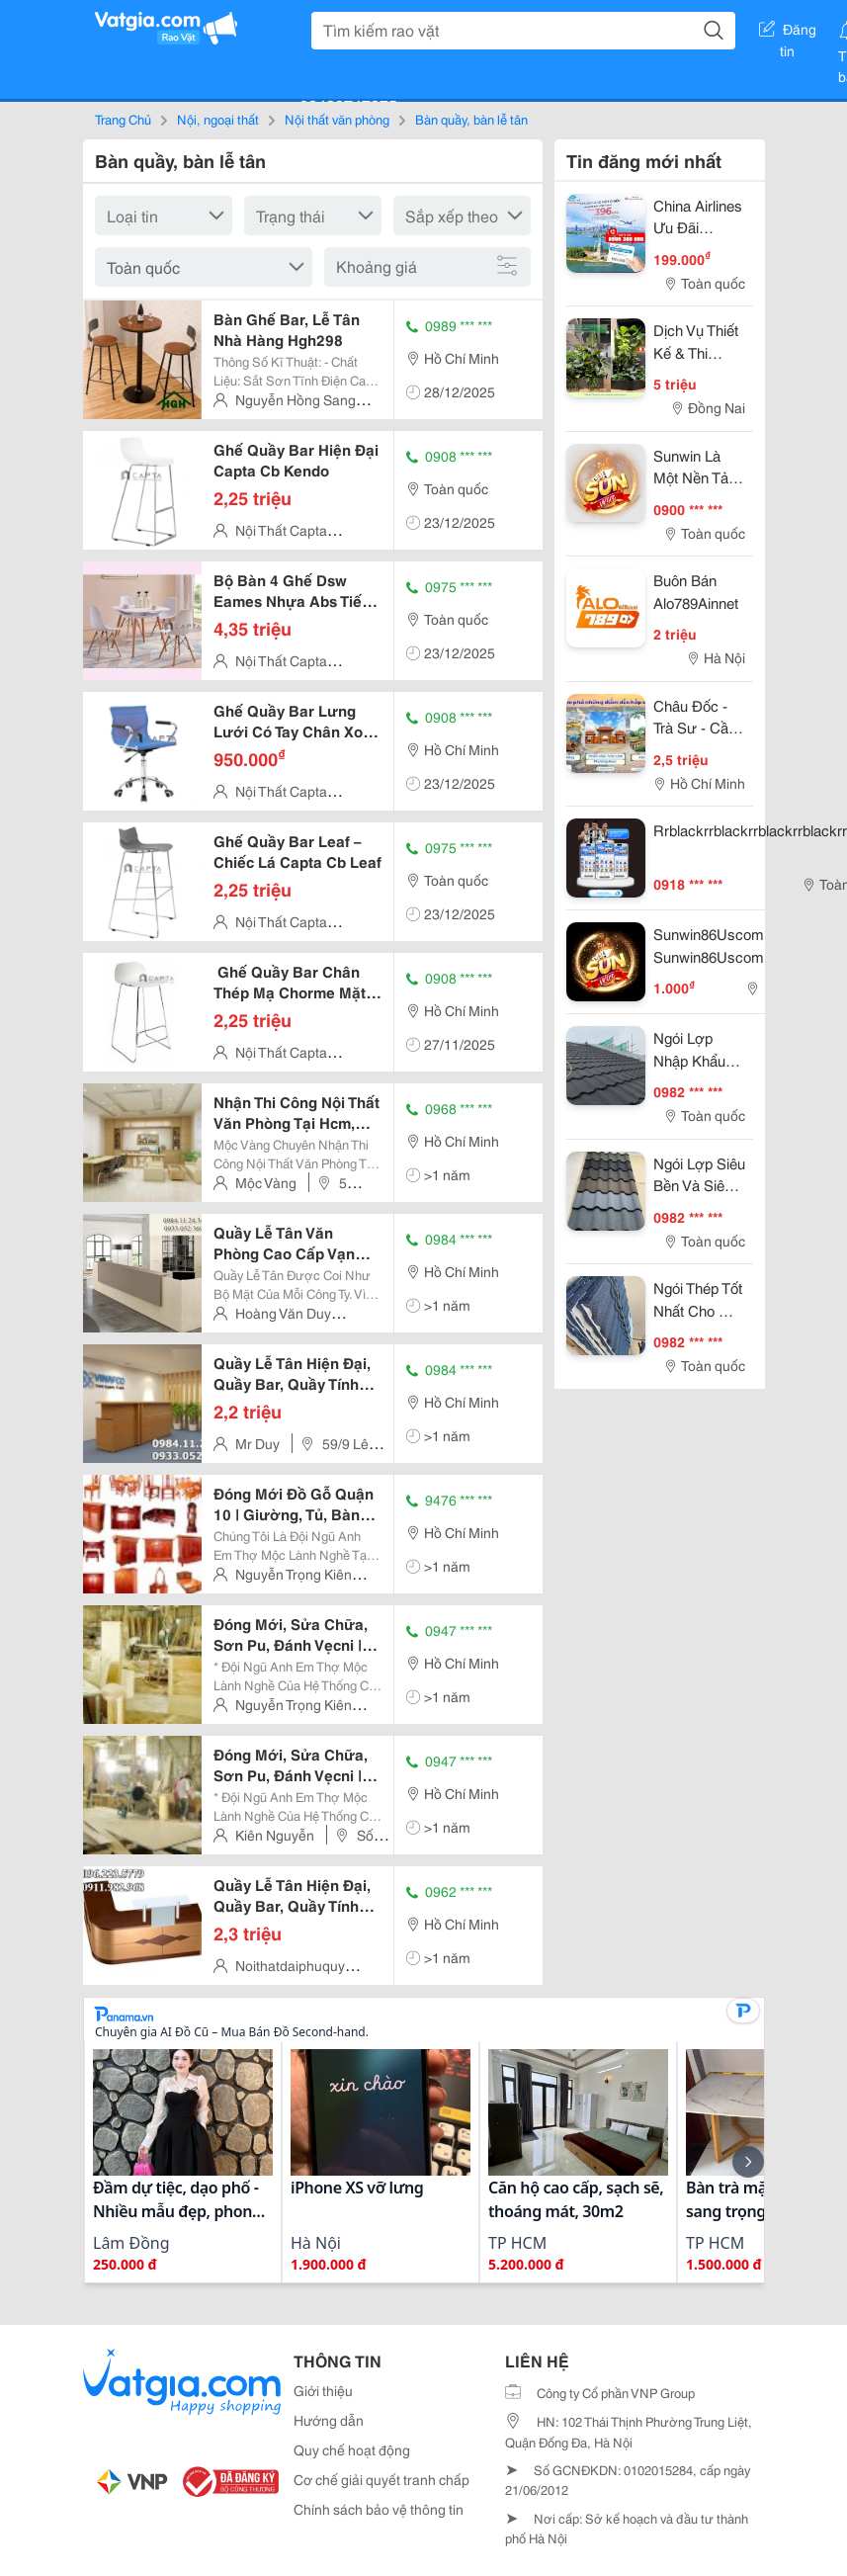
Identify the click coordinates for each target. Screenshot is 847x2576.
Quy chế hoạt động (352, 2449)
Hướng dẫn (329, 2420)
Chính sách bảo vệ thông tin (379, 2509)
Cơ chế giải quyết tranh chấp (381, 2479)
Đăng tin (787, 32)
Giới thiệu (323, 2390)
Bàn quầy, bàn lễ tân (471, 119)
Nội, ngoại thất (218, 119)
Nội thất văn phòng (337, 119)
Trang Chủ (123, 119)
